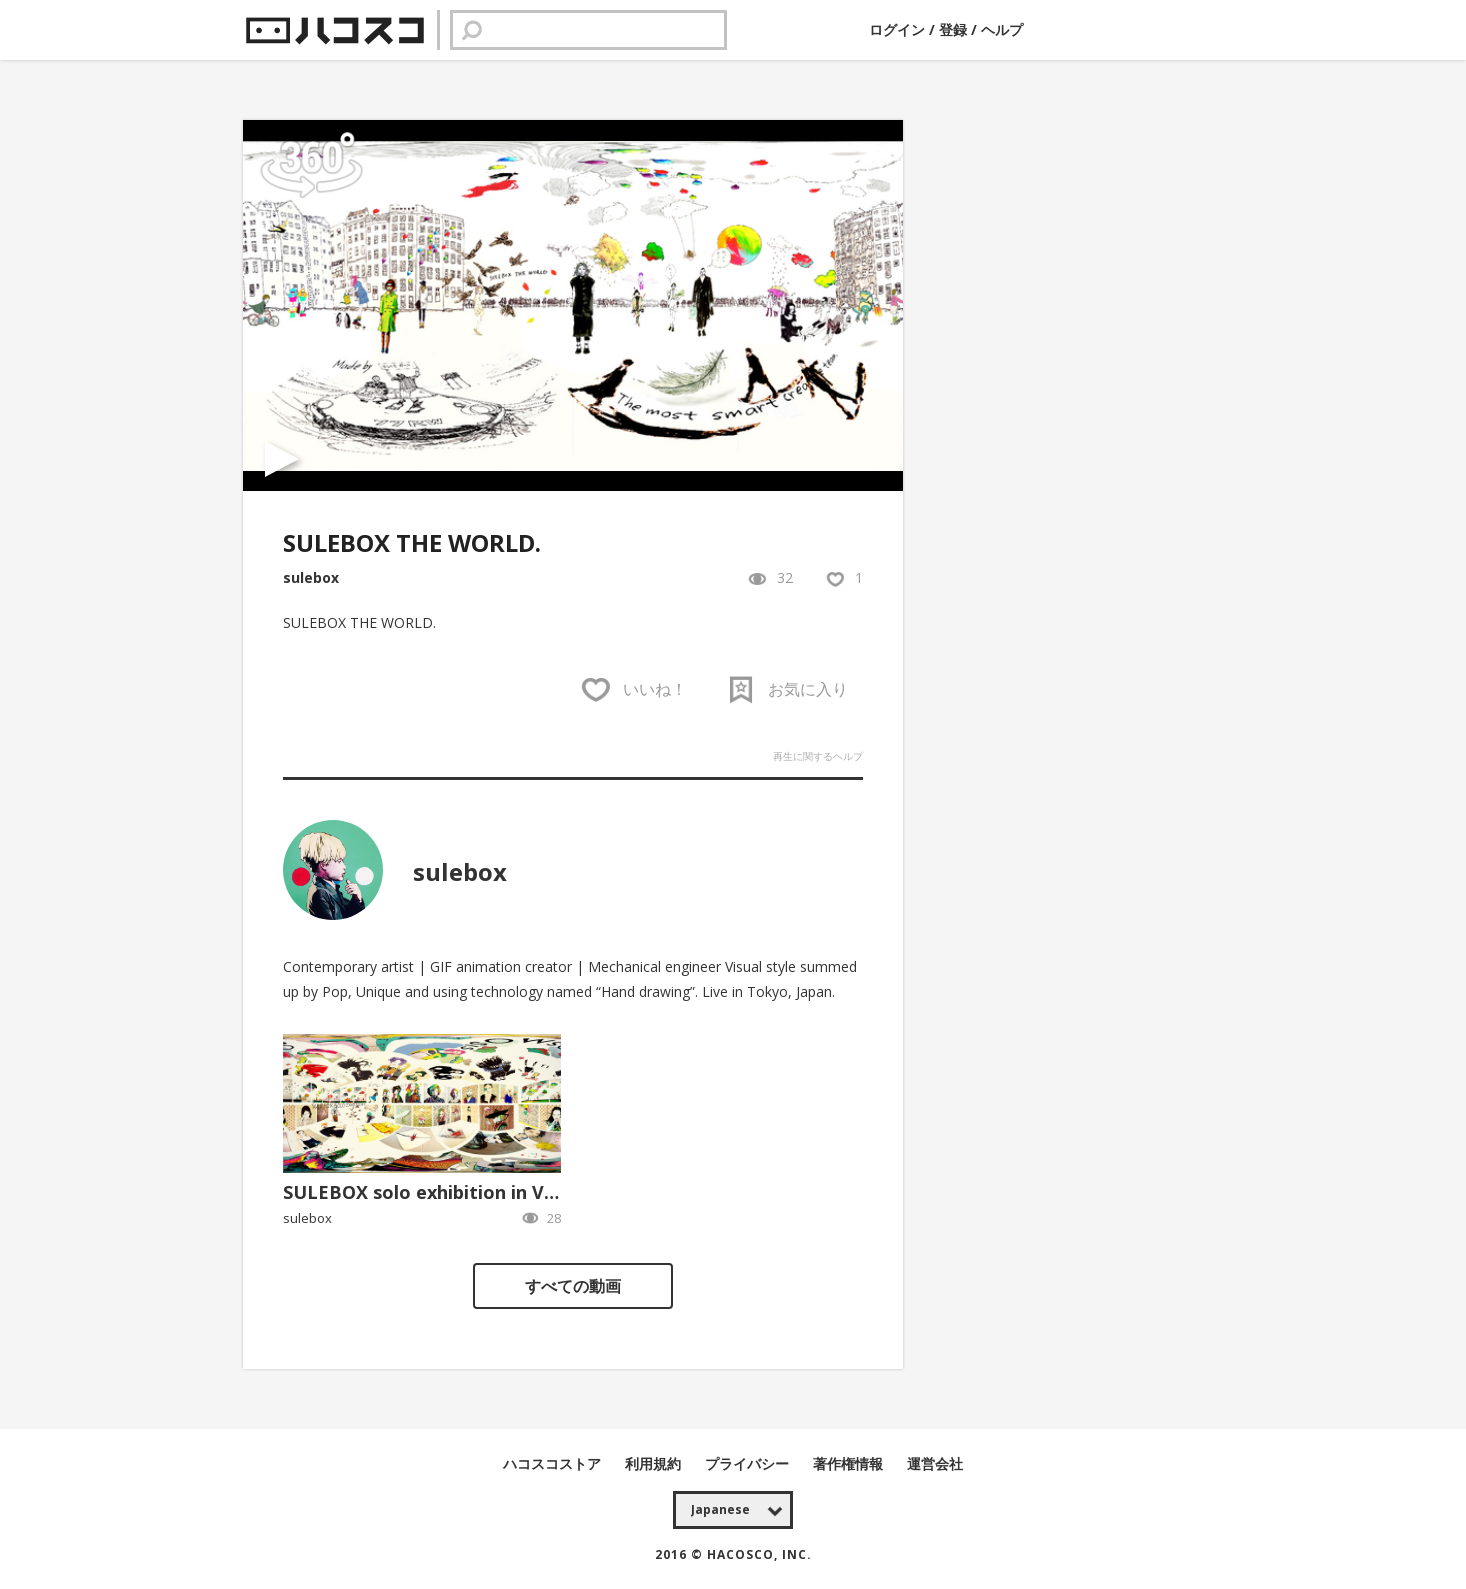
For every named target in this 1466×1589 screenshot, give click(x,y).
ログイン (899, 29)
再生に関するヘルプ (818, 756)
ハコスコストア (554, 1463)
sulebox (311, 577)
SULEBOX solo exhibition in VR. (422, 1192)
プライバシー (749, 1463)
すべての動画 (573, 1286)
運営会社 (935, 1463)
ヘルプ (1002, 29)
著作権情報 (850, 1463)
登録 (953, 29)
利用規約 (655, 1463)
